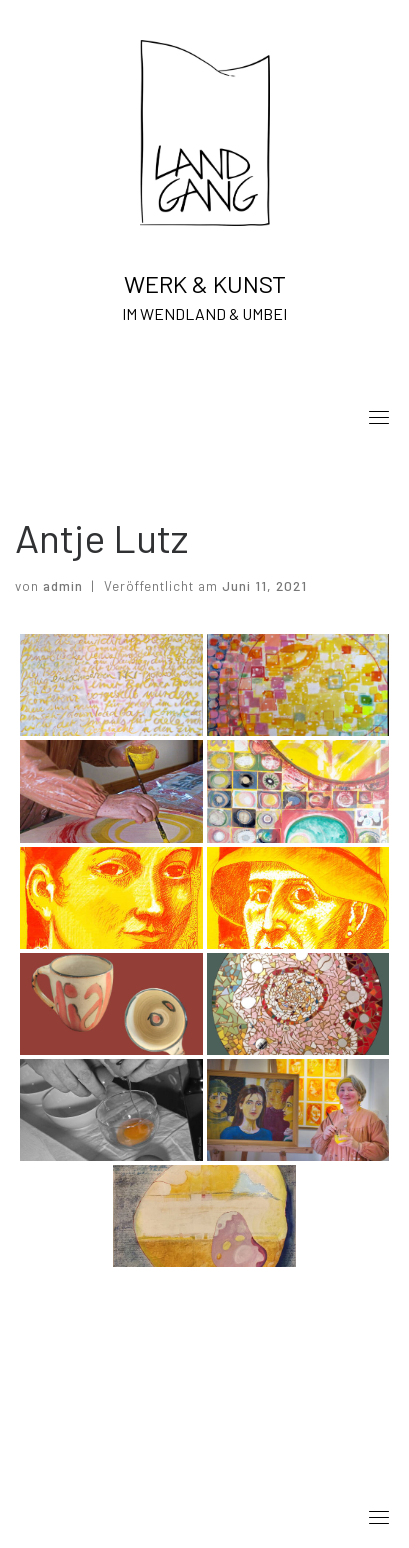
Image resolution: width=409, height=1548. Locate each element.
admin (63, 586)
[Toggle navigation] (379, 417)
